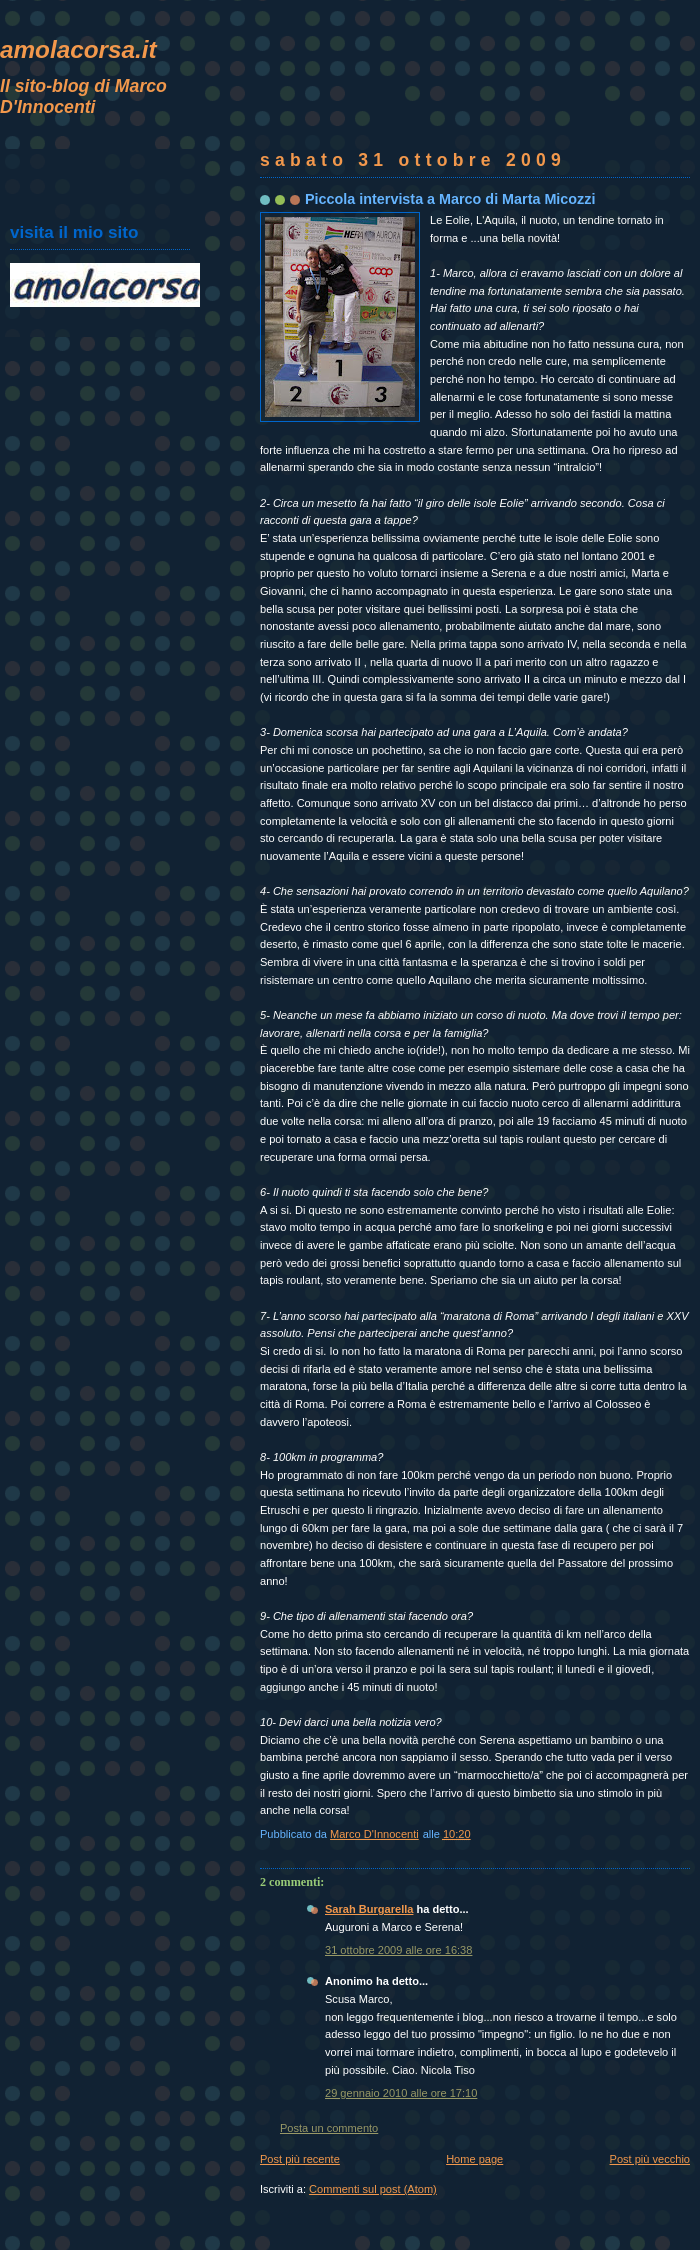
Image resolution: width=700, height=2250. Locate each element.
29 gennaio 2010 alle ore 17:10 (401, 2093)
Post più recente (300, 2159)
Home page (474, 2159)
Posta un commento (329, 2128)
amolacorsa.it (78, 49)
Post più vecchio (650, 2159)
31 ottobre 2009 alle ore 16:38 (398, 1950)
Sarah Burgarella (369, 1909)
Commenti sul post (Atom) (373, 2189)
